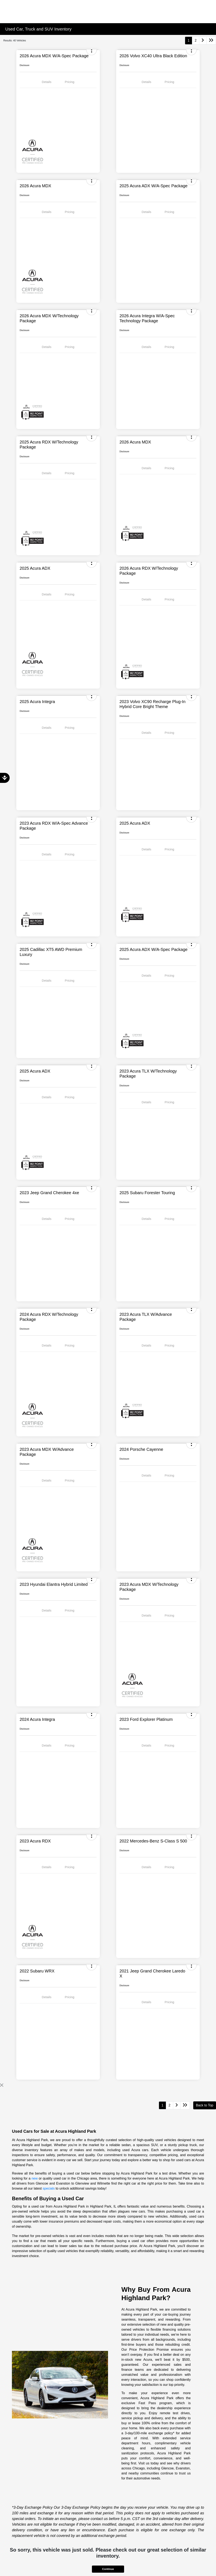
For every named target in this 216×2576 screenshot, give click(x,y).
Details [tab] (46, 82)
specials (49, 2188)
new (35, 2178)
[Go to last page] (211, 41)
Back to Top (204, 2105)
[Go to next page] (203, 41)
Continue (108, 2569)
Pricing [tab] (69, 82)
